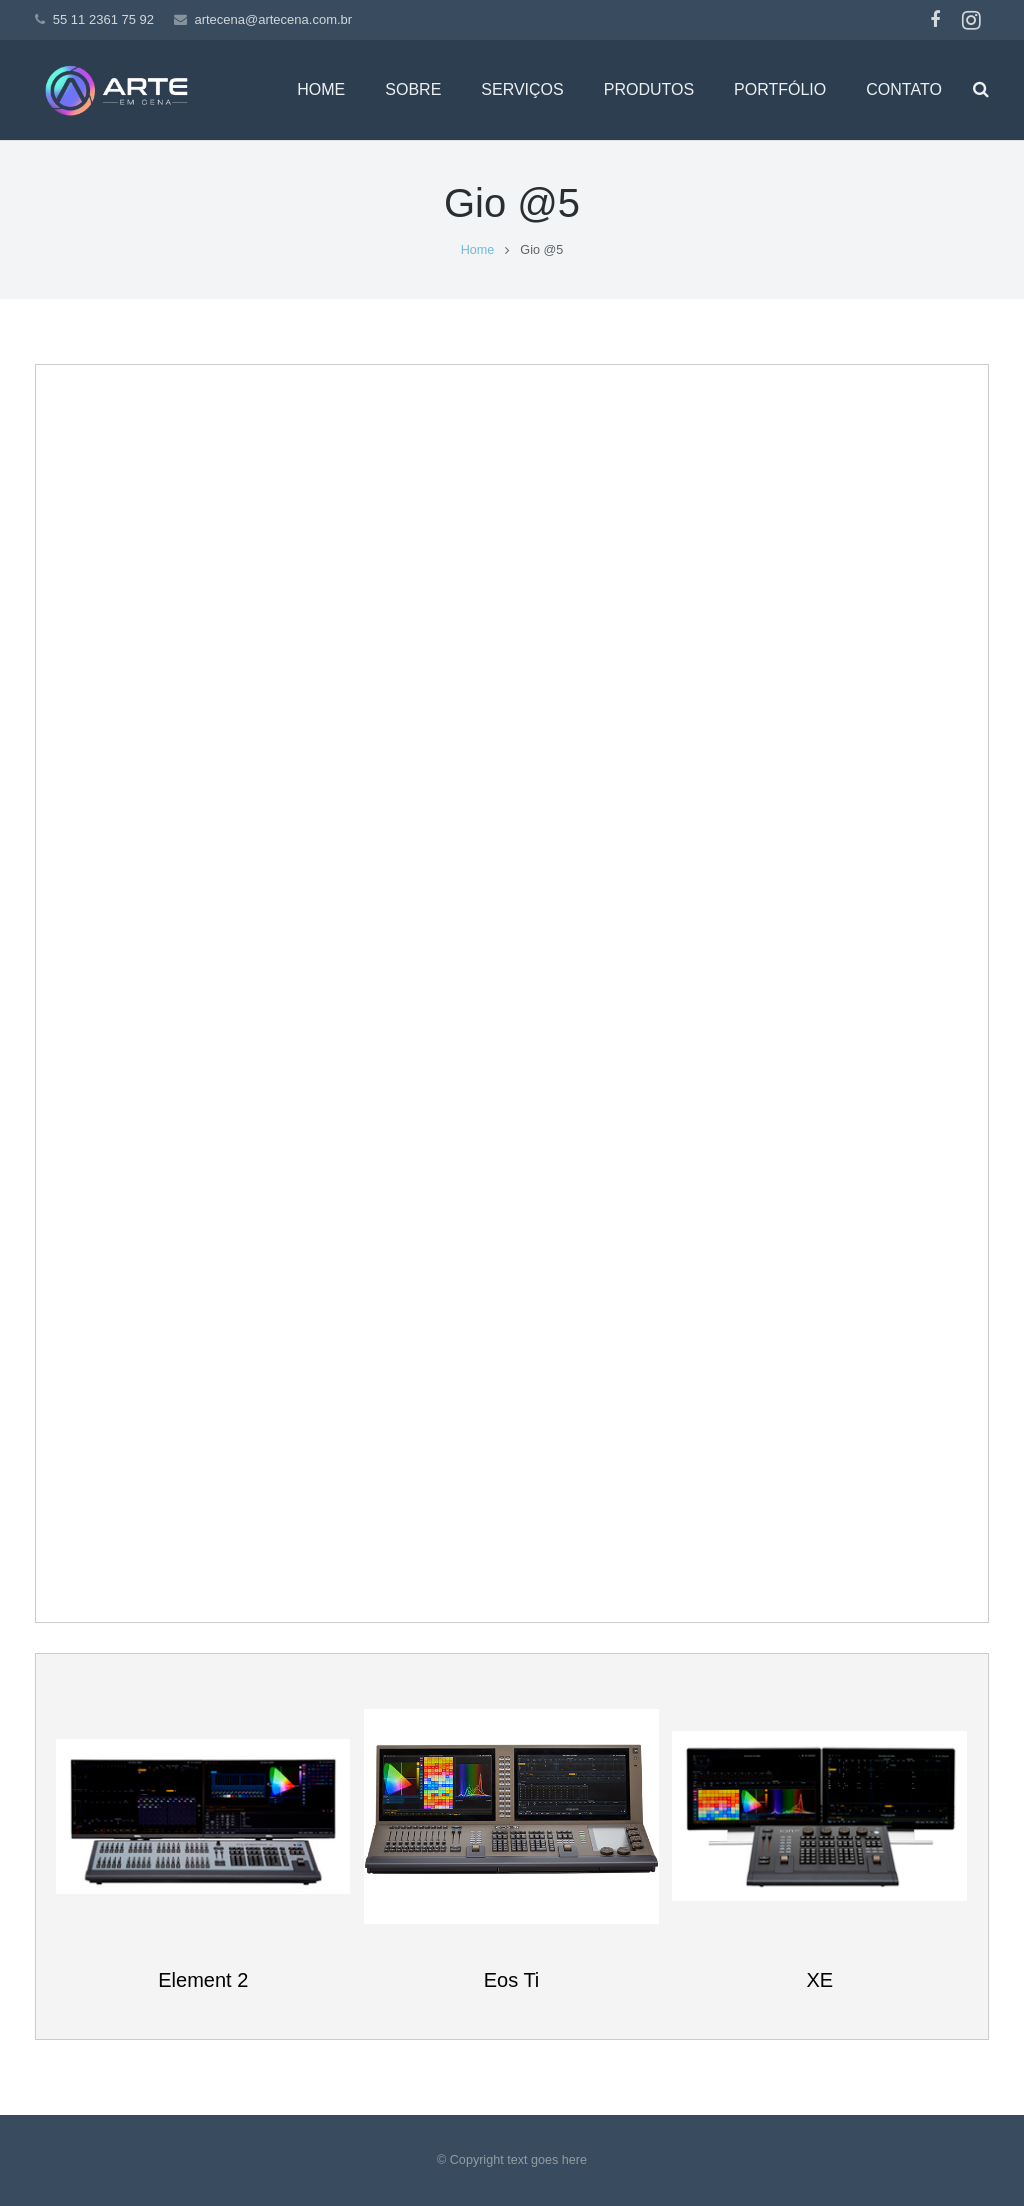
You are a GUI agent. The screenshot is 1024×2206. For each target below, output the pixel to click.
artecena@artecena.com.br (273, 19)
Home (478, 250)
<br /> (512, 990)
